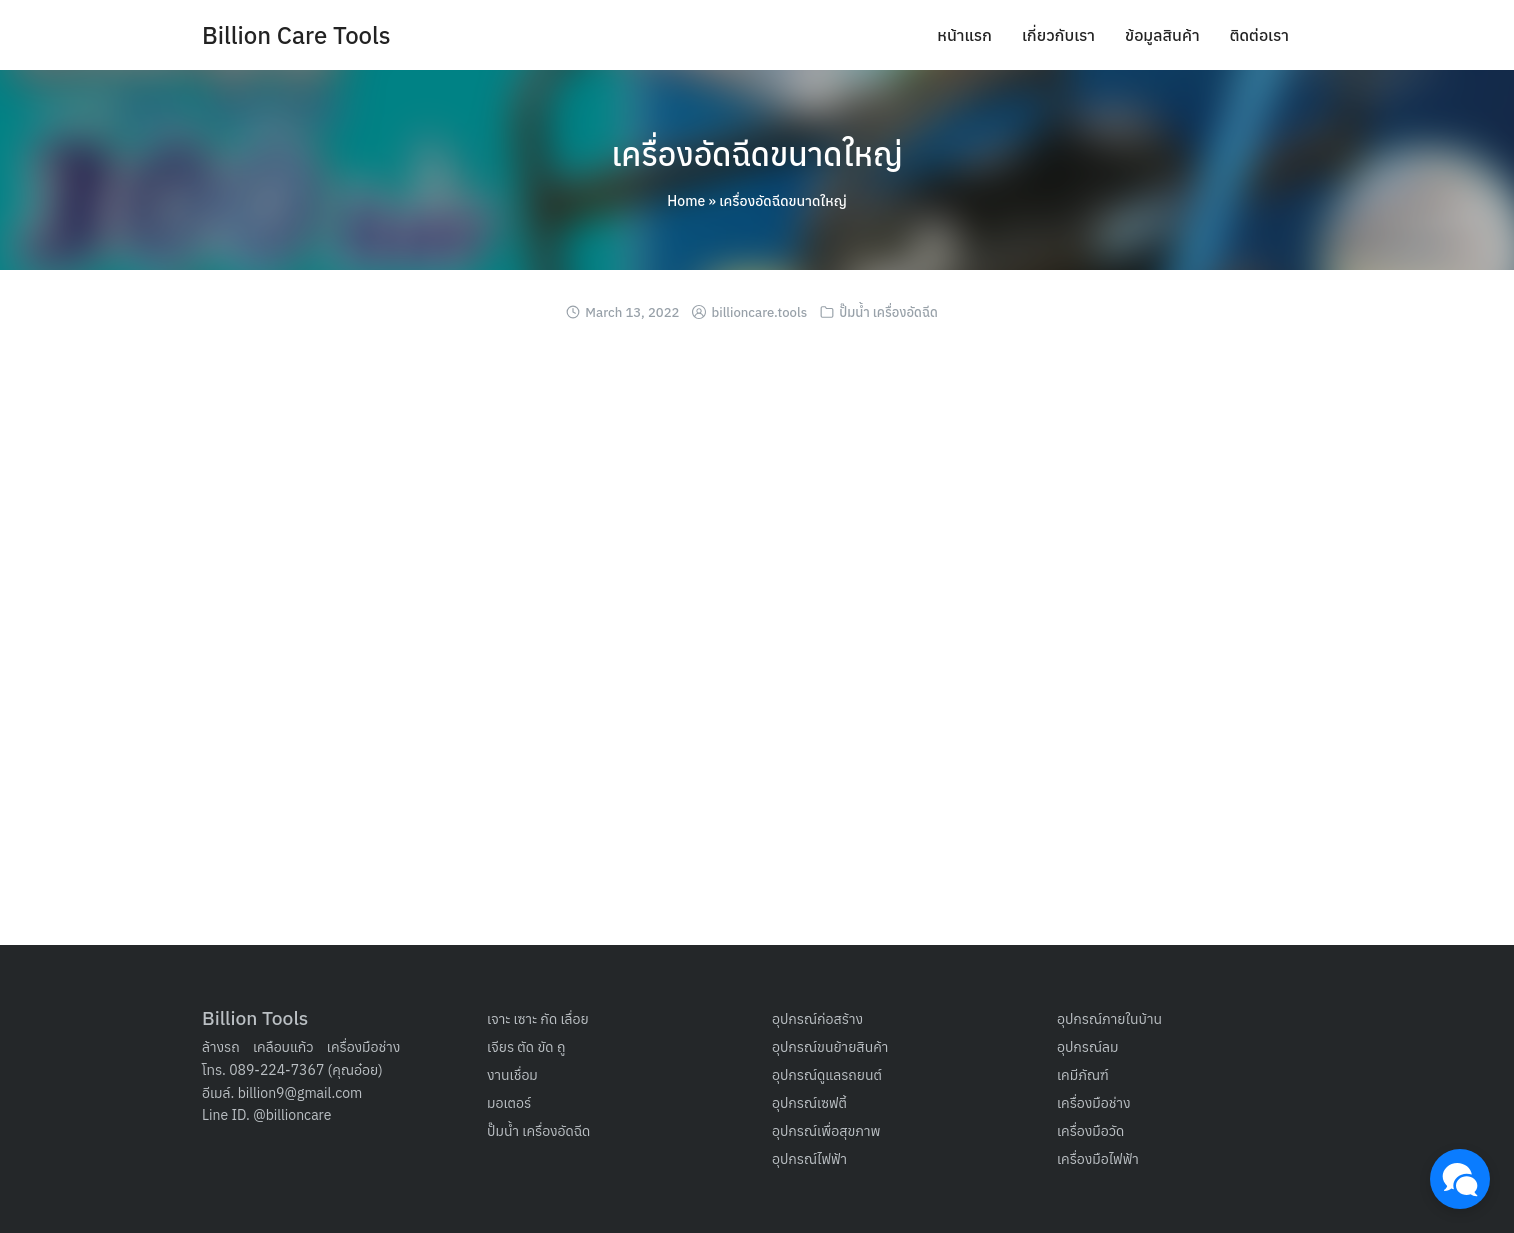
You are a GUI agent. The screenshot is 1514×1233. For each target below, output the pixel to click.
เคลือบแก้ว (283, 1047)
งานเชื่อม (512, 1075)
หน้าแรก (964, 35)
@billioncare (292, 1115)
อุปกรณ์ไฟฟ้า (809, 1159)
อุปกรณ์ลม (1088, 1047)
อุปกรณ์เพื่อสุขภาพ (826, 1131)
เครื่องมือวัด (1090, 1131)
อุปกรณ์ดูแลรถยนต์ (827, 1075)
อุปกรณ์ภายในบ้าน (1109, 1019)
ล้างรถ (221, 1047)
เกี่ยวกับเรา (1058, 35)
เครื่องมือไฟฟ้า (1098, 1159)
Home (686, 201)
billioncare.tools (760, 312)
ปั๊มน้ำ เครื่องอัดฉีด (888, 312)
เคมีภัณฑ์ (1083, 1075)
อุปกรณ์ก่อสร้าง (817, 1019)
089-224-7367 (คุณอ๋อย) (306, 1070)
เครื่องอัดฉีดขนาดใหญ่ (756, 154)
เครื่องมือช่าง (364, 1047)
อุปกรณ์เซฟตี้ (809, 1103)
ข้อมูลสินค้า (1162, 35)
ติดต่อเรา (1259, 35)
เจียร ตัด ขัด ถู (526, 1047)
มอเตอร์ (509, 1103)
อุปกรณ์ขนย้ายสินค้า (830, 1047)
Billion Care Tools (296, 35)
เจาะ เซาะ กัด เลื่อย (538, 1019)
